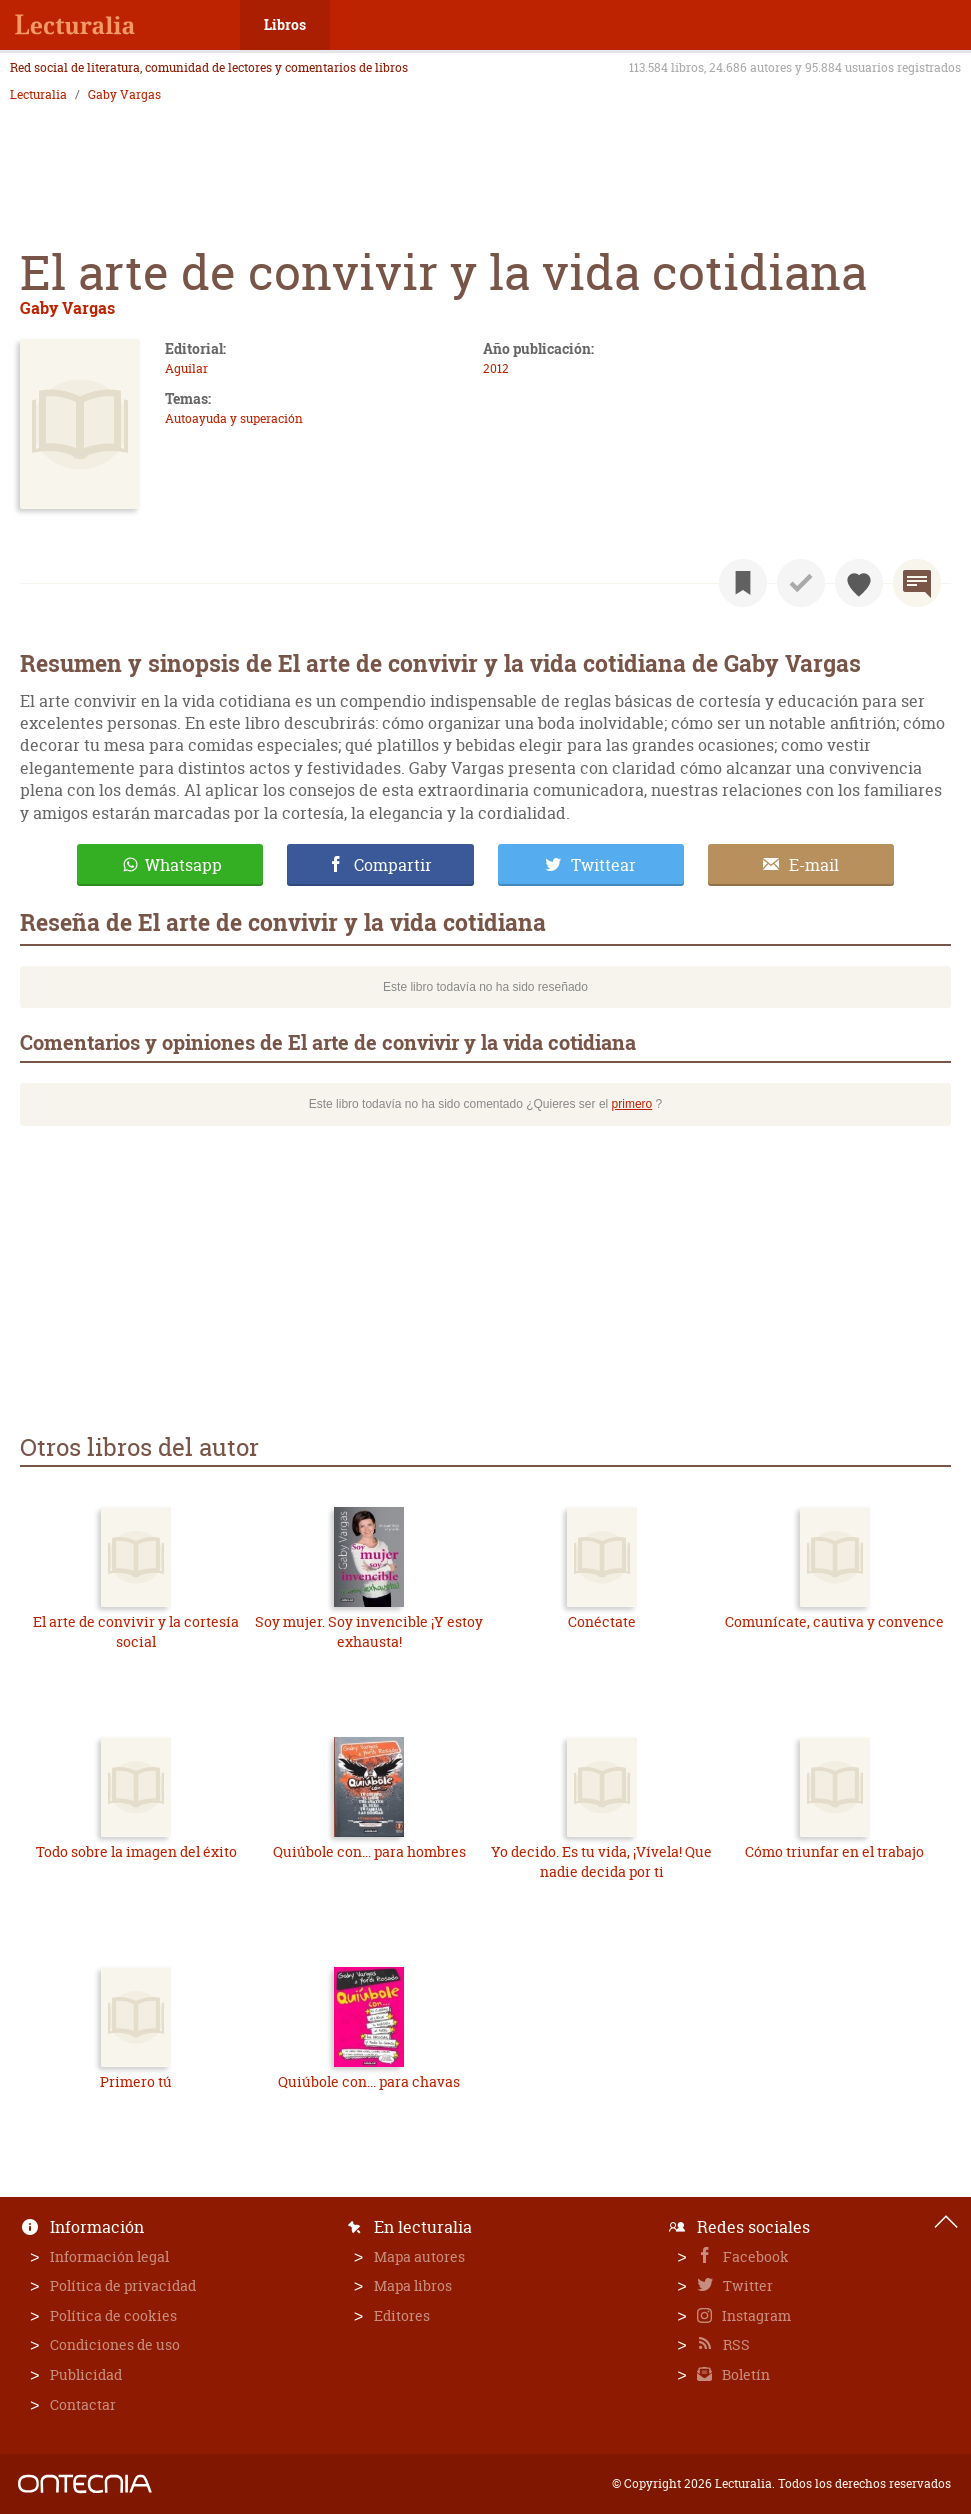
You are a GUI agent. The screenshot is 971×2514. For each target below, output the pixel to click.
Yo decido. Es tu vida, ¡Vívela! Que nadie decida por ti (601, 1861)
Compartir (393, 865)
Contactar (83, 2404)
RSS (735, 2344)
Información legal (109, 2256)
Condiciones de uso (115, 2344)
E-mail (814, 865)
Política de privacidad (123, 2285)
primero (632, 1104)
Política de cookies (113, 2315)
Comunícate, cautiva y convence (834, 1621)
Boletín (744, 2374)
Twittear (603, 865)
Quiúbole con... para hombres (369, 1851)
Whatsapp (183, 865)
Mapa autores (419, 2256)
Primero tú (136, 2081)
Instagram (755, 2315)
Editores (402, 2315)
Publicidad (86, 2374)
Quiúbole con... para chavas (369, 2081)
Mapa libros (413, 2285)
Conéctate (602, 1621)
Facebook (754, 2256)
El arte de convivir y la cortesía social (136, 1631)
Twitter (746, 2285)
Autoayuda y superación (234, 418)
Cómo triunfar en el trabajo (834, 1851)
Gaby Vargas (124, 95)
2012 (496, 368)
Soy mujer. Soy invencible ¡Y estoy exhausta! (369, 1631)
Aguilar (186, 368)
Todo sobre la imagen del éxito (136, 1851)
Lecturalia (38, 95)
